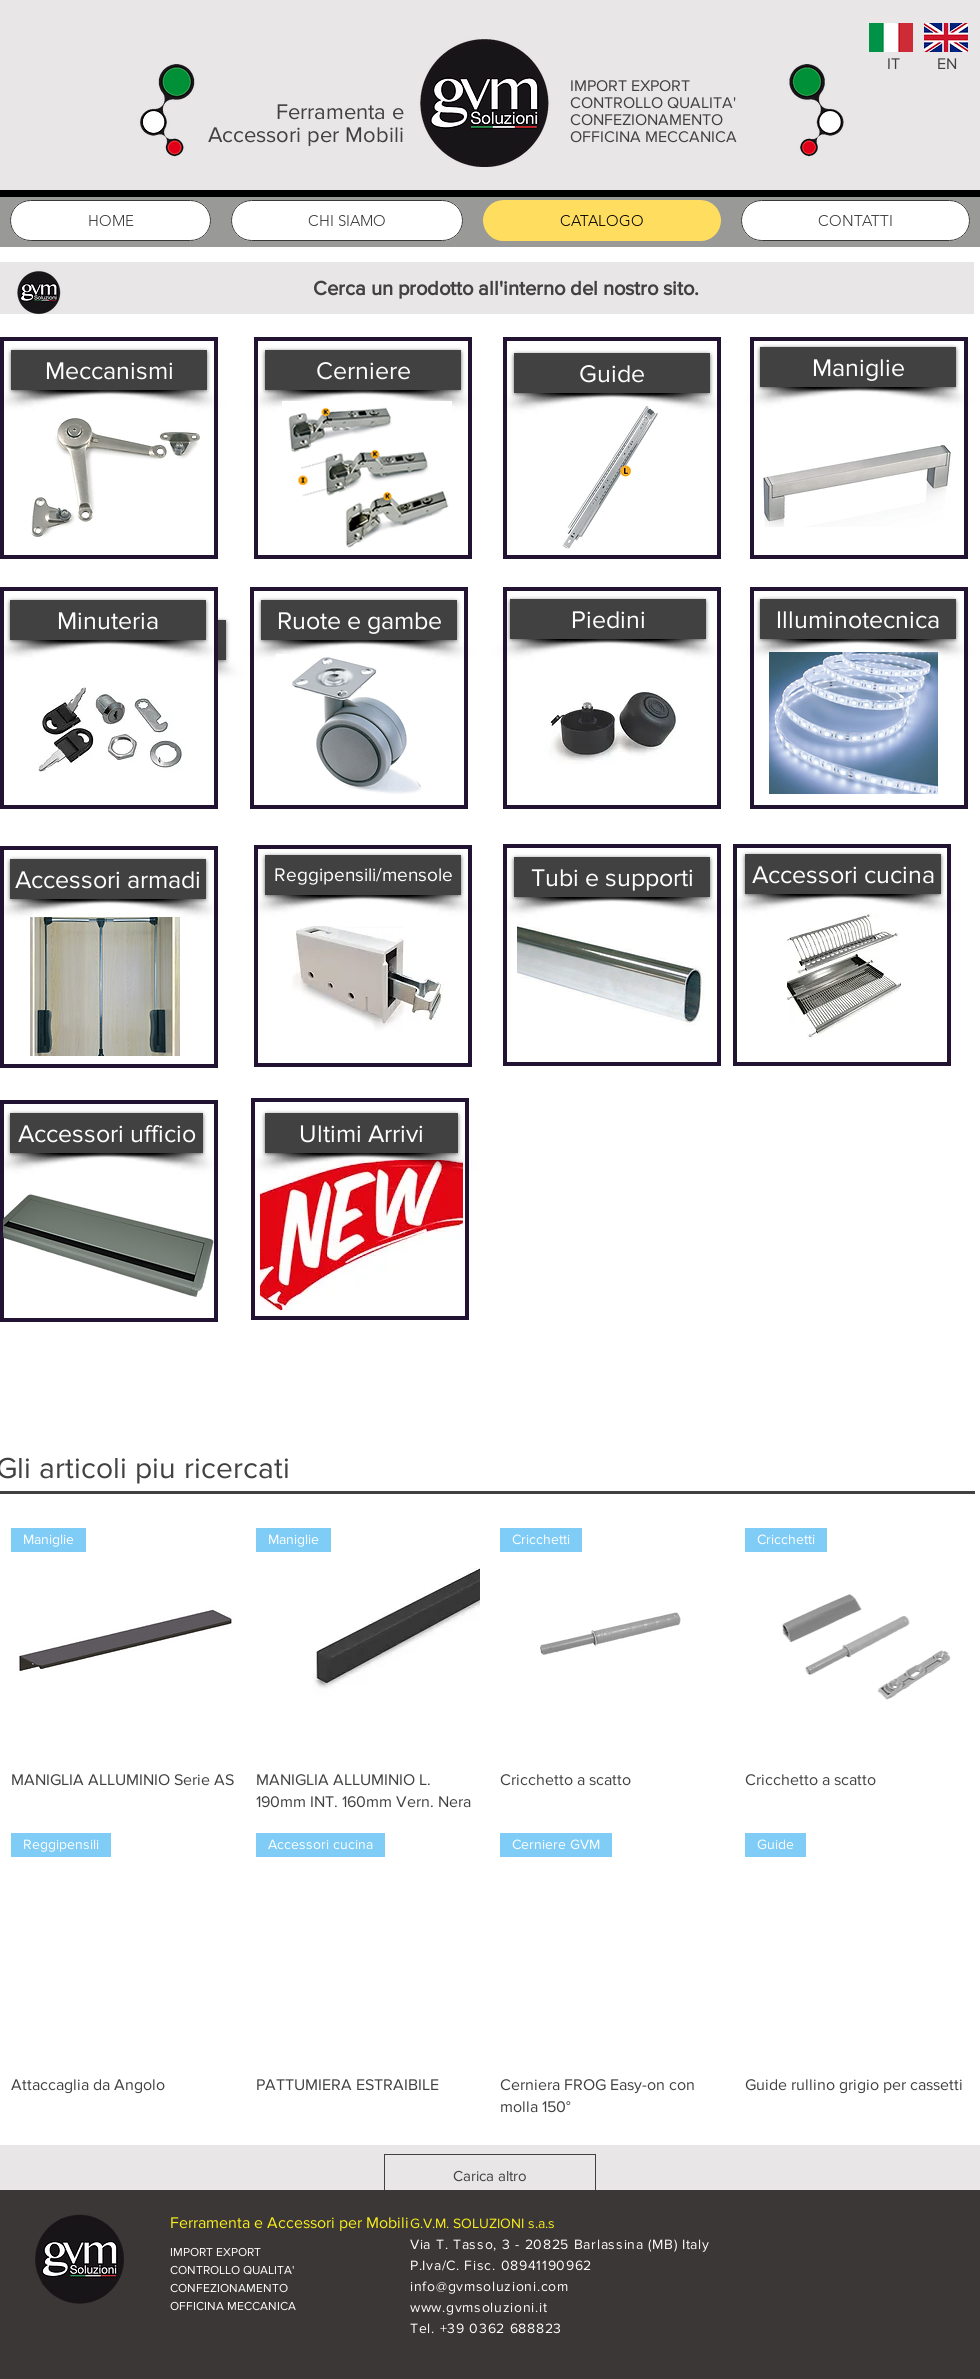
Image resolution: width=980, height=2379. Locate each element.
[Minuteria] (108, 620)
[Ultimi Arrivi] (361, 1133)
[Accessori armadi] (108, 879)
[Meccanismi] (109, 370)
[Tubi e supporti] (612, 877)
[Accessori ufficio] (106, 1133)
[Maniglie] (858, 367)
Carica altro (490, 2175)
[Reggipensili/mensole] (363, 875)
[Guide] (612, 373)
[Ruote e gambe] (359, 620)
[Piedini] (608, 619)
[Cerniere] (363, 370)
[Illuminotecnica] (858, 619)
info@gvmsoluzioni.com (489, 2286)
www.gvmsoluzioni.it (478, 2307)
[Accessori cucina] (843, 874)
